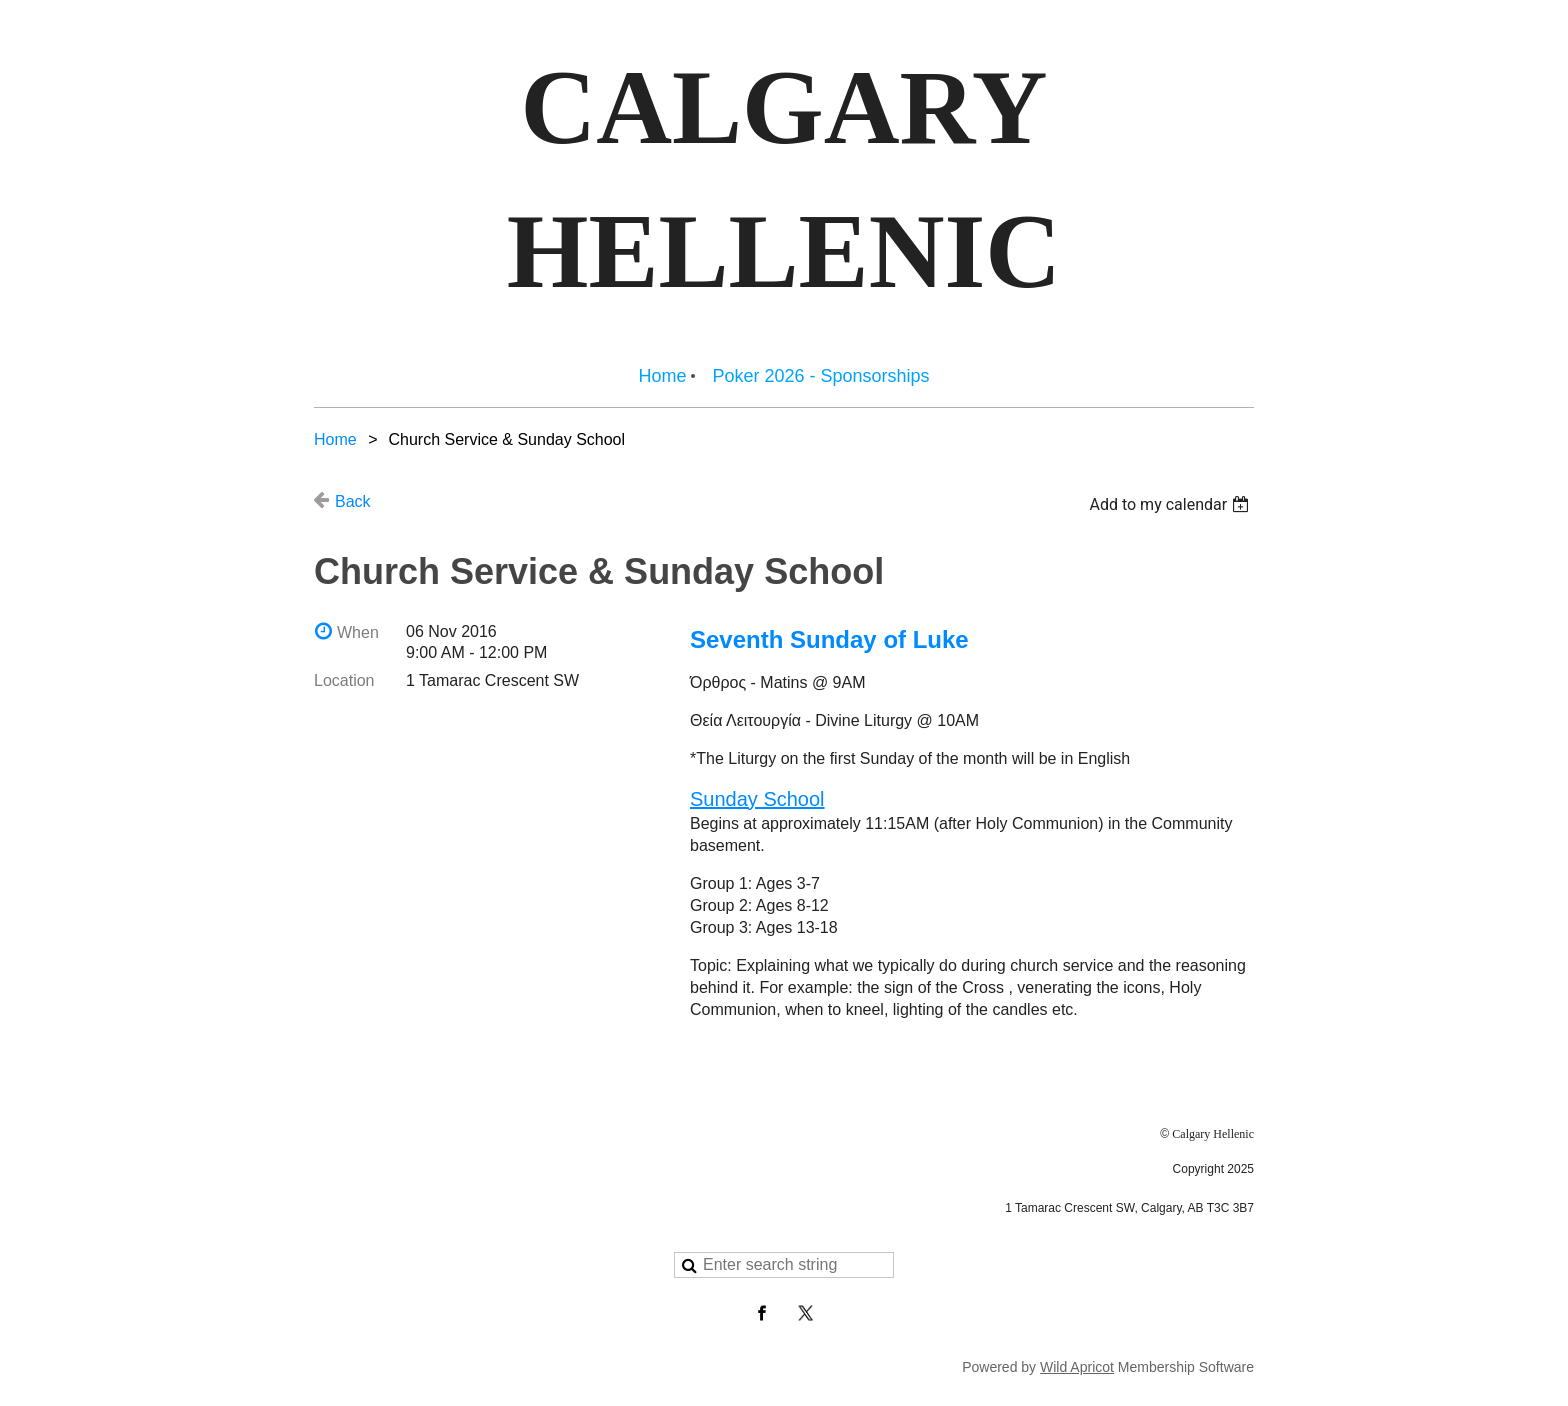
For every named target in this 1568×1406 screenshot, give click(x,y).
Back (353, 501)
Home (335, 439)
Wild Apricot (1077, 1367)
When (358, 632)
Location (344, 680)
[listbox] (1171, 504)
